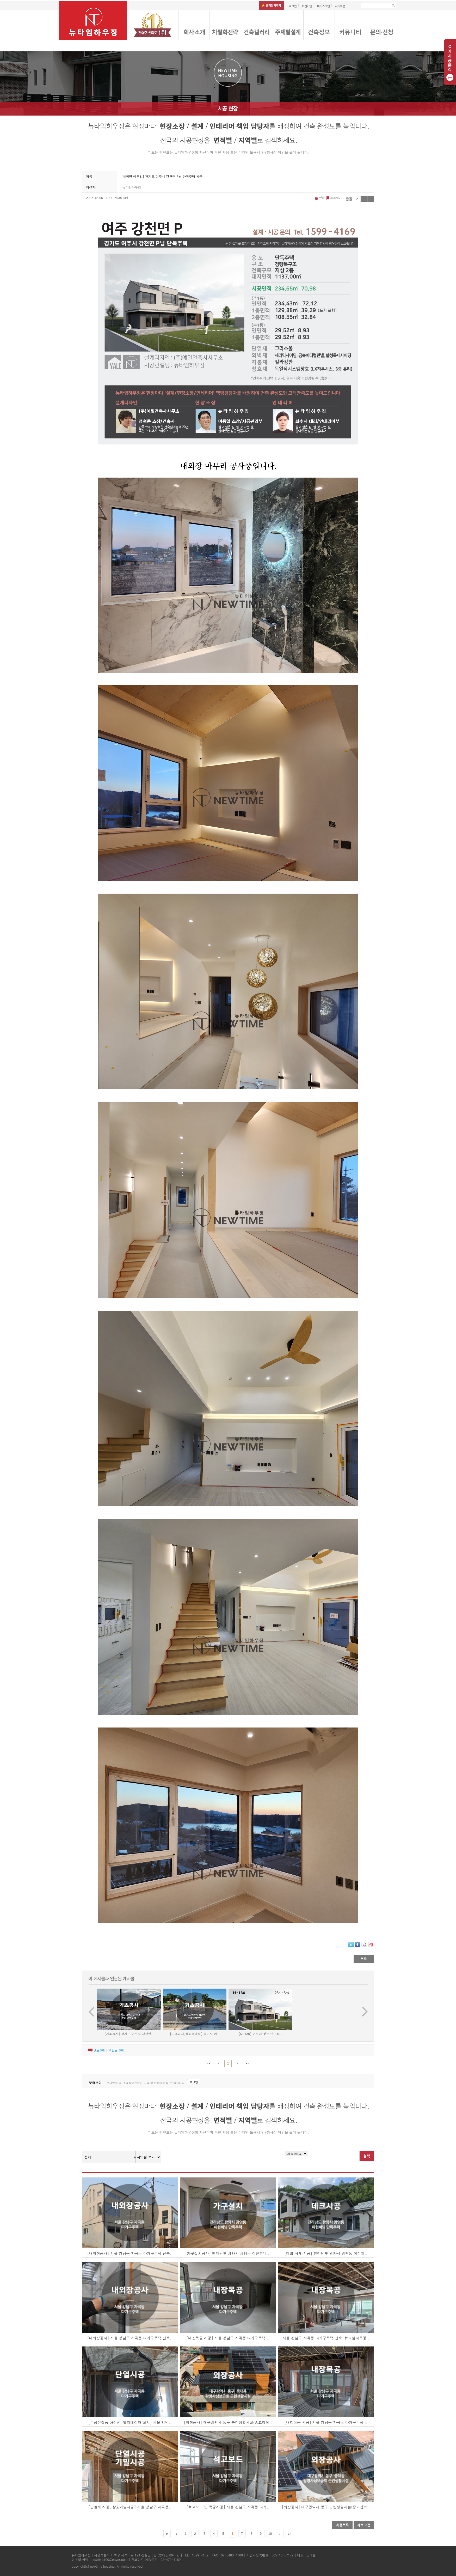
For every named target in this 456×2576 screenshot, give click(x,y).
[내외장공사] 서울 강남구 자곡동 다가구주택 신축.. (130, 2253)
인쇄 (320, 198)
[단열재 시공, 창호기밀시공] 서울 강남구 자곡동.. (129, 2506)
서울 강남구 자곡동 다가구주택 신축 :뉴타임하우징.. (325, 2337)
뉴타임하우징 (131, 187)
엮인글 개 (116, 2050)
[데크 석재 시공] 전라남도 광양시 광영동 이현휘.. (325, 2253)
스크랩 (333, 198)
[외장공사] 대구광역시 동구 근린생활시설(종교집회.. (228, 2422)
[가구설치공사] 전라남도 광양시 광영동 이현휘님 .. (228, 2253)
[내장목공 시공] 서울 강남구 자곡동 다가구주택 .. (227, 2337)
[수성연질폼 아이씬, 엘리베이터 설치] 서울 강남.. (129, 2422)
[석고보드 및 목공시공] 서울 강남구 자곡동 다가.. (227, 2506)
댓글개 (99, 2050)
